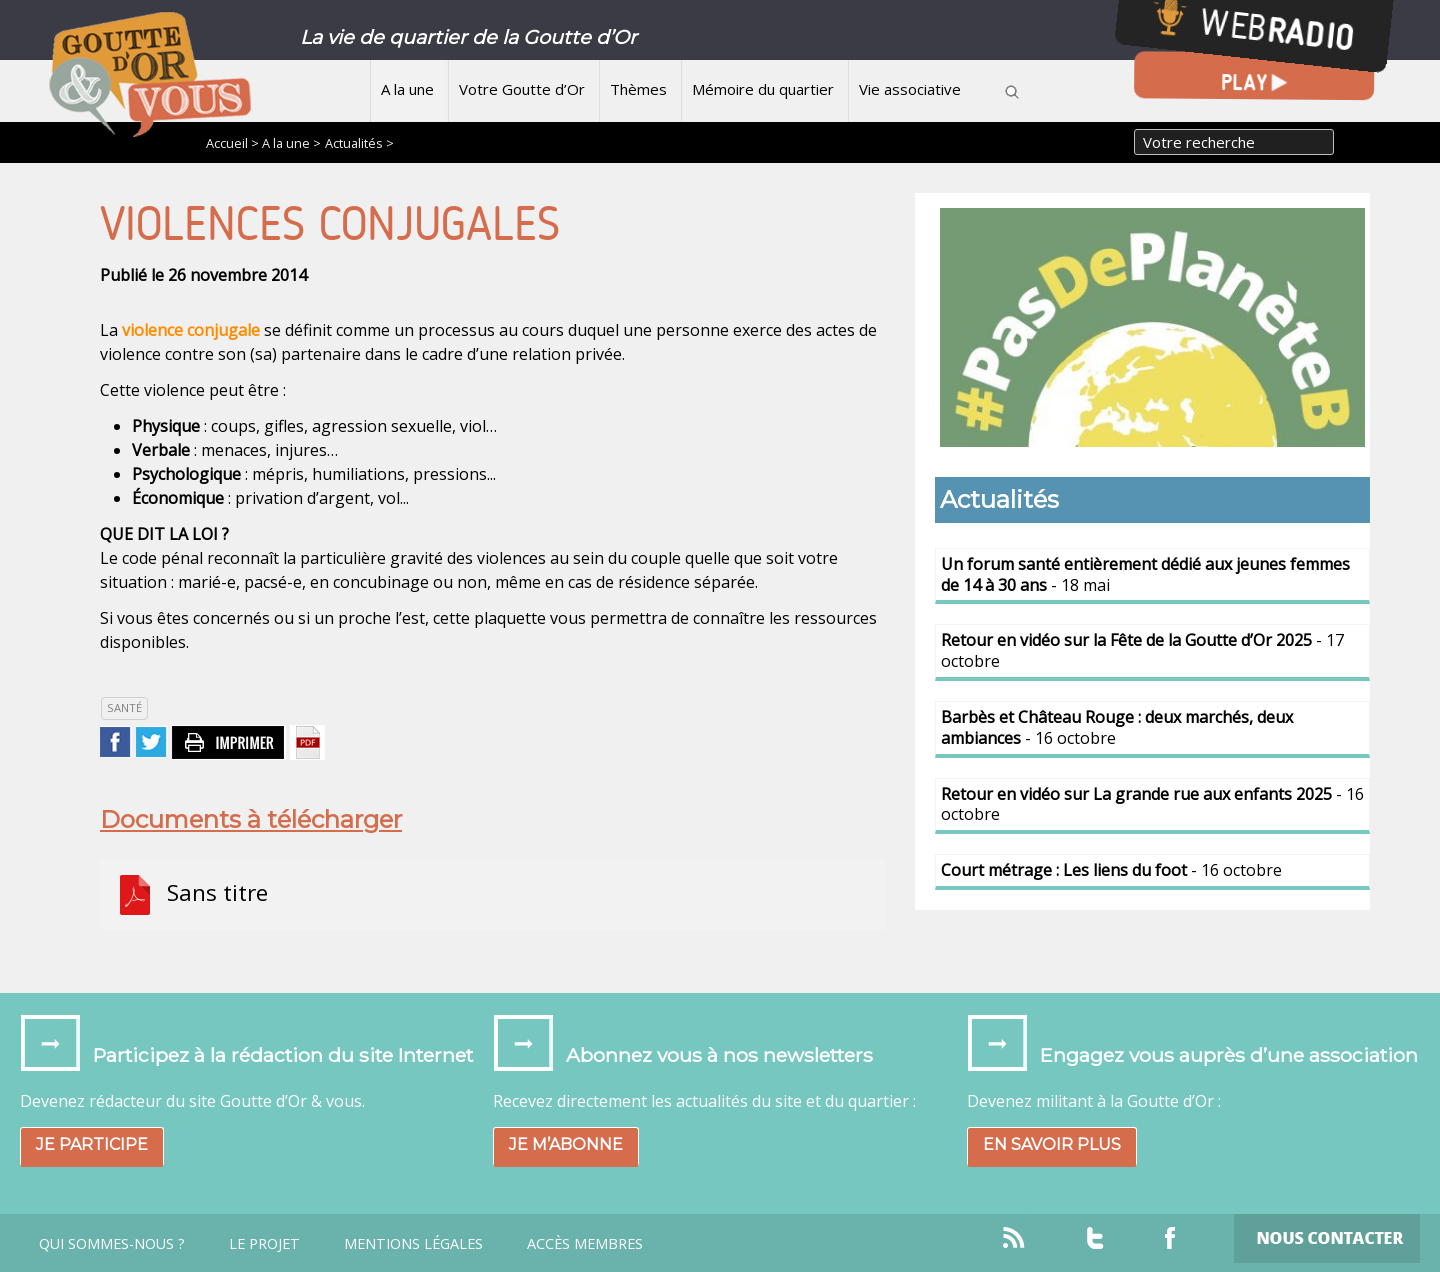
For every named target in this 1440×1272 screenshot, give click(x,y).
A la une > (291, 143)
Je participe (92, 1144)
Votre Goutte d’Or (522, 89)
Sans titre (191, 895)
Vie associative (910, 89)
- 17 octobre (1142, 650)
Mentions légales (413, 1244)
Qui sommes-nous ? (112, 1244)
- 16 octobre (1117, 727)
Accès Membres (585, 1244)
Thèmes (638, 89)
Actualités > (359, 143)
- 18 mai (1145, 574)
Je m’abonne (566, 1144)
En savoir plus (1052, 1144)
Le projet (264, 1244)
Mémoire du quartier (763, 89)
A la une (407, 89)
